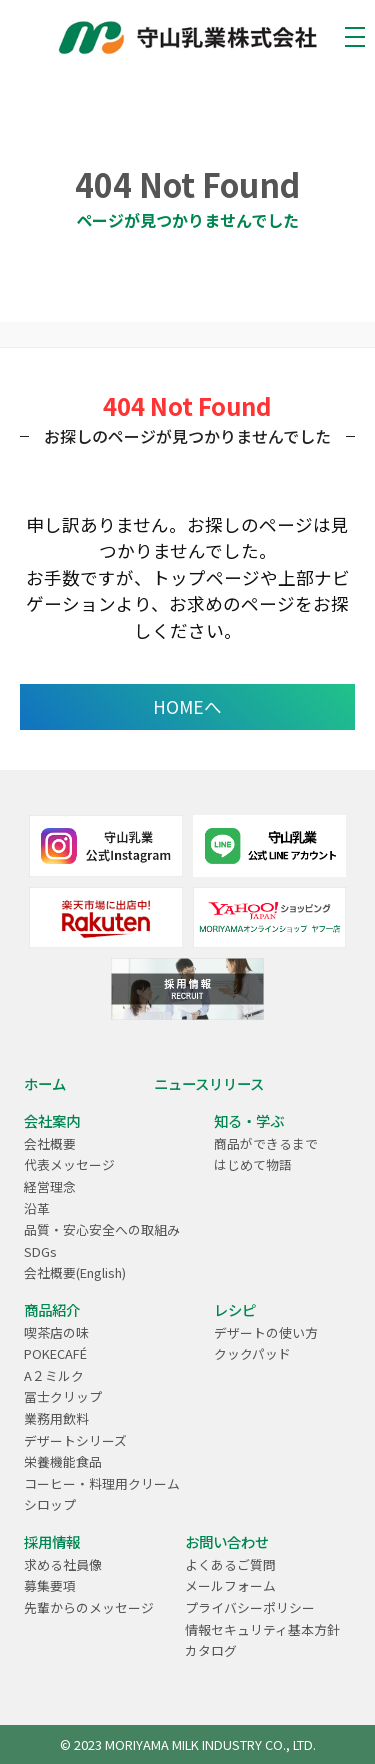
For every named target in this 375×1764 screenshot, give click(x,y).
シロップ (50, 1504)
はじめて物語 (253, 1164)
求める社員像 (63, 1564)
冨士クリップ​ (63, 1396)
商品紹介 (52, 1309)
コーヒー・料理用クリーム (102, 1483)
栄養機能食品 (63, 1461)
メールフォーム (230, 1585)
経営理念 (50, 1186)
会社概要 (50, 1143)
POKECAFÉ (55, 1353)
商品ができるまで (266, 1143)
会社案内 (52, 1120)
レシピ (235, 1309)
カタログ (211, 1650)
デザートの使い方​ (266, 1332)
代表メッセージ (69, 1164)
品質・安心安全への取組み (102, 1229)
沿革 (37, 1208)
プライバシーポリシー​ (250, 1607)
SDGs (40, 1251)
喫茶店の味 (56, 1332)
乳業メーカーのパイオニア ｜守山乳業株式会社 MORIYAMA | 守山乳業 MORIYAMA (188, 38)
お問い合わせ (227, 1541)
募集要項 (50, 1585)
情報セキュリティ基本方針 (262, 1629)
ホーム (45, 1083)
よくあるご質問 (230, 1564)
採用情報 (52, 1541)
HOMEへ (187, 706)
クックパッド (252, 1353)
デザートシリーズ (75, 1440)
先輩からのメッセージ (89, 1607)
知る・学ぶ (249, 1120)
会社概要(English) (75, 1272)
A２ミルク (54, 1375)
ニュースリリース (209, 1083)
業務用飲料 (56, 1418)
